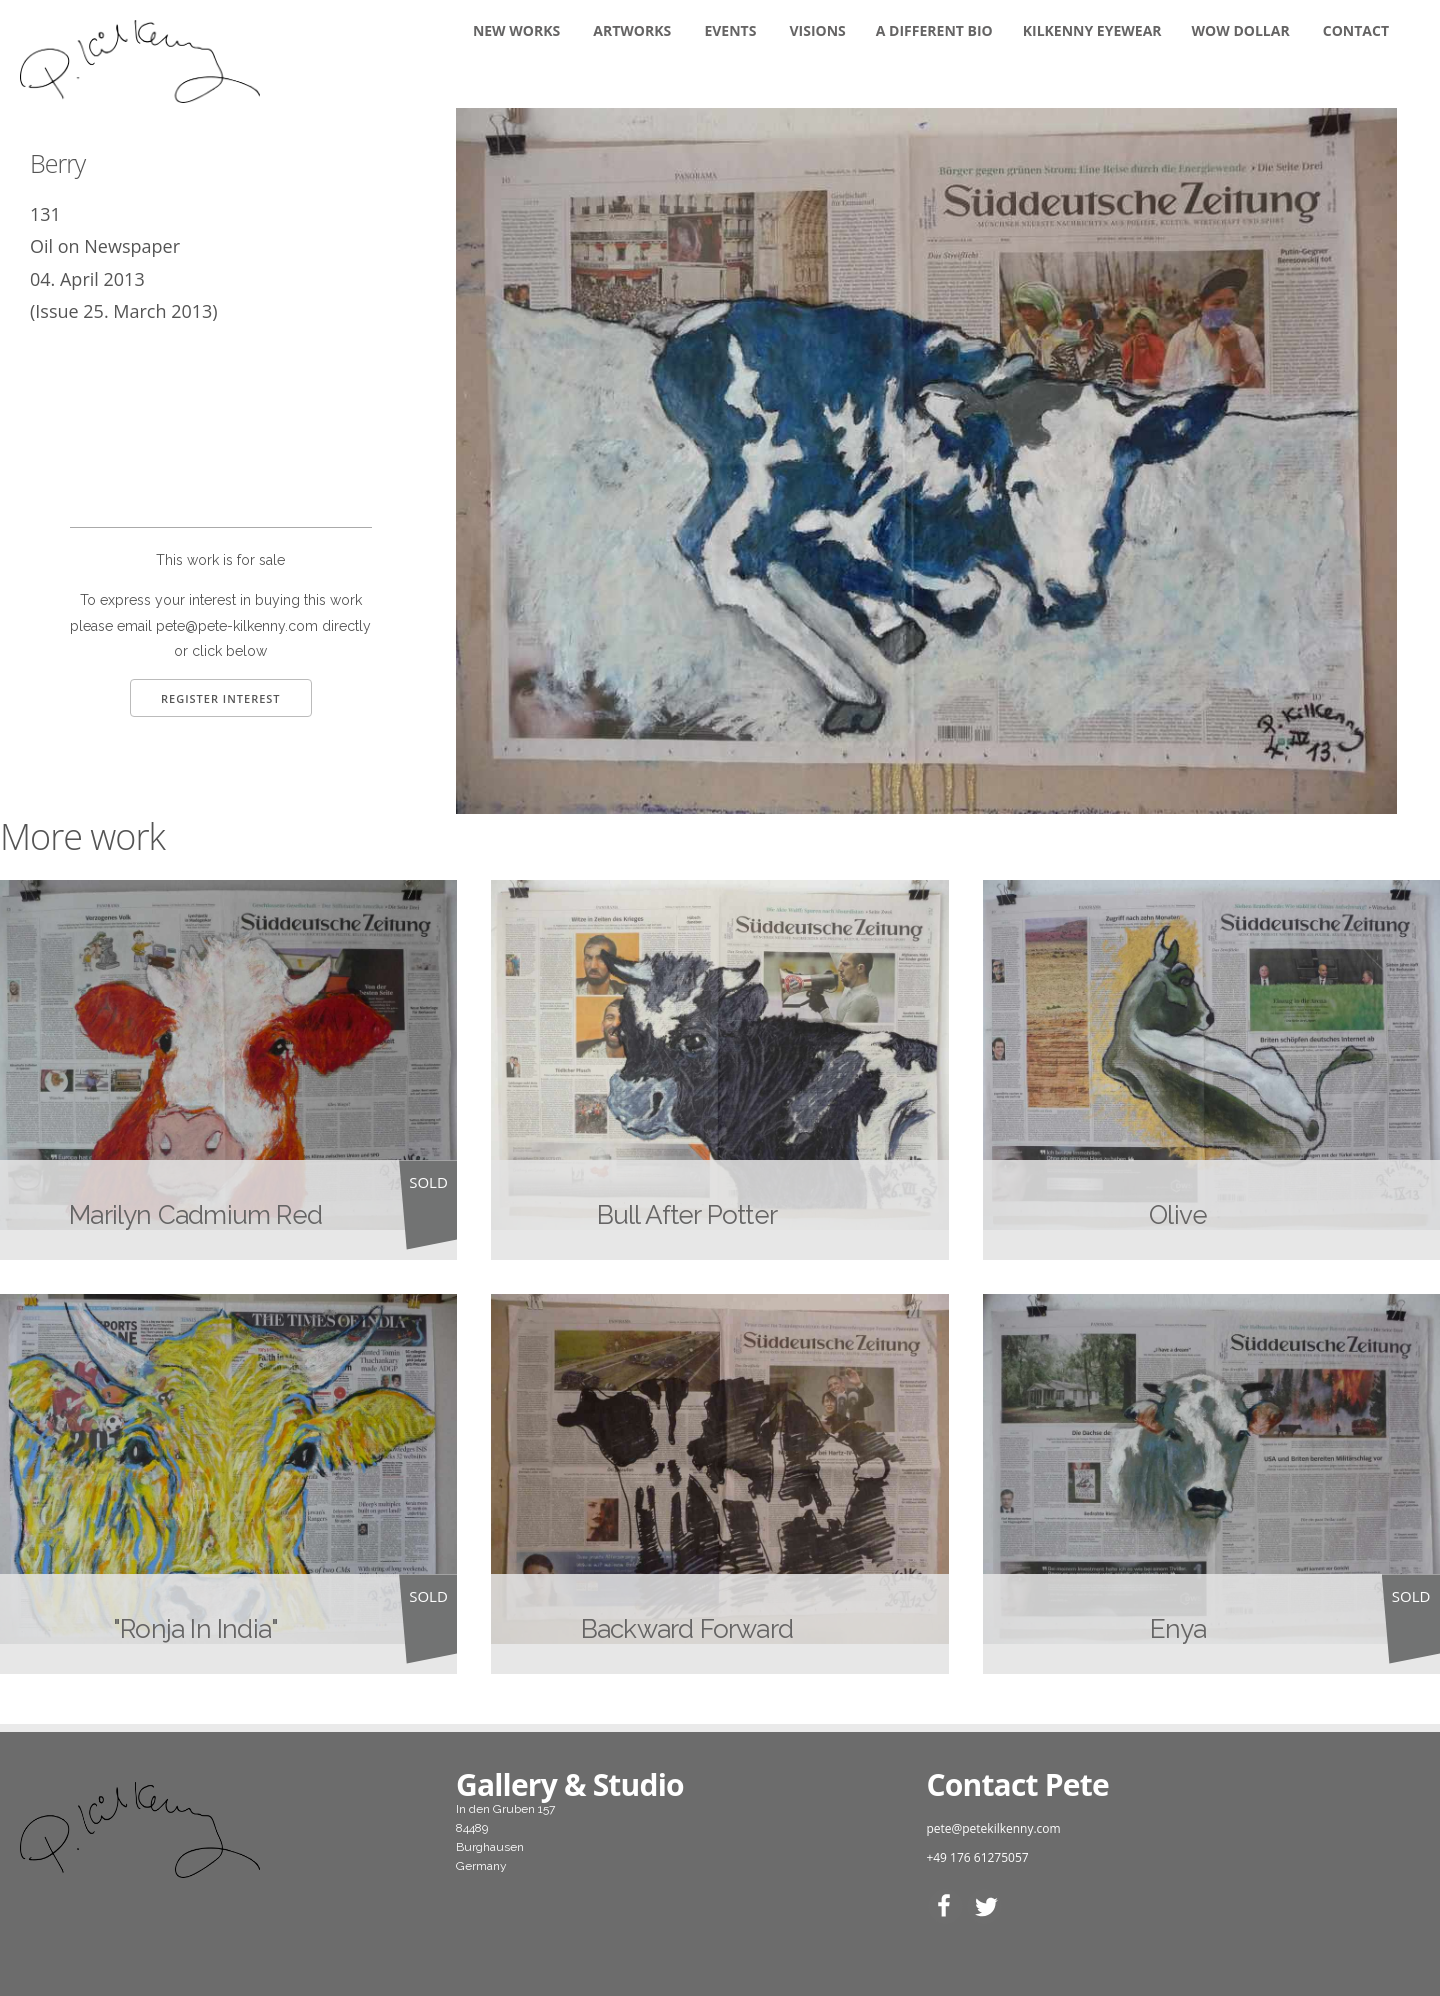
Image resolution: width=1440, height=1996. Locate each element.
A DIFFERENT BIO (934, 30)
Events (730, 30)
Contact (1356, 30)
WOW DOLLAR (1241, 30)
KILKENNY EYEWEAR (1092, 30)
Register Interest (221, 698)
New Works (516, 30)
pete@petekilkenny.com (993, 1828)
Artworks (632, 30)
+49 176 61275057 (977, 1857)
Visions (818, 30)
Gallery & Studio (570, 1784)
